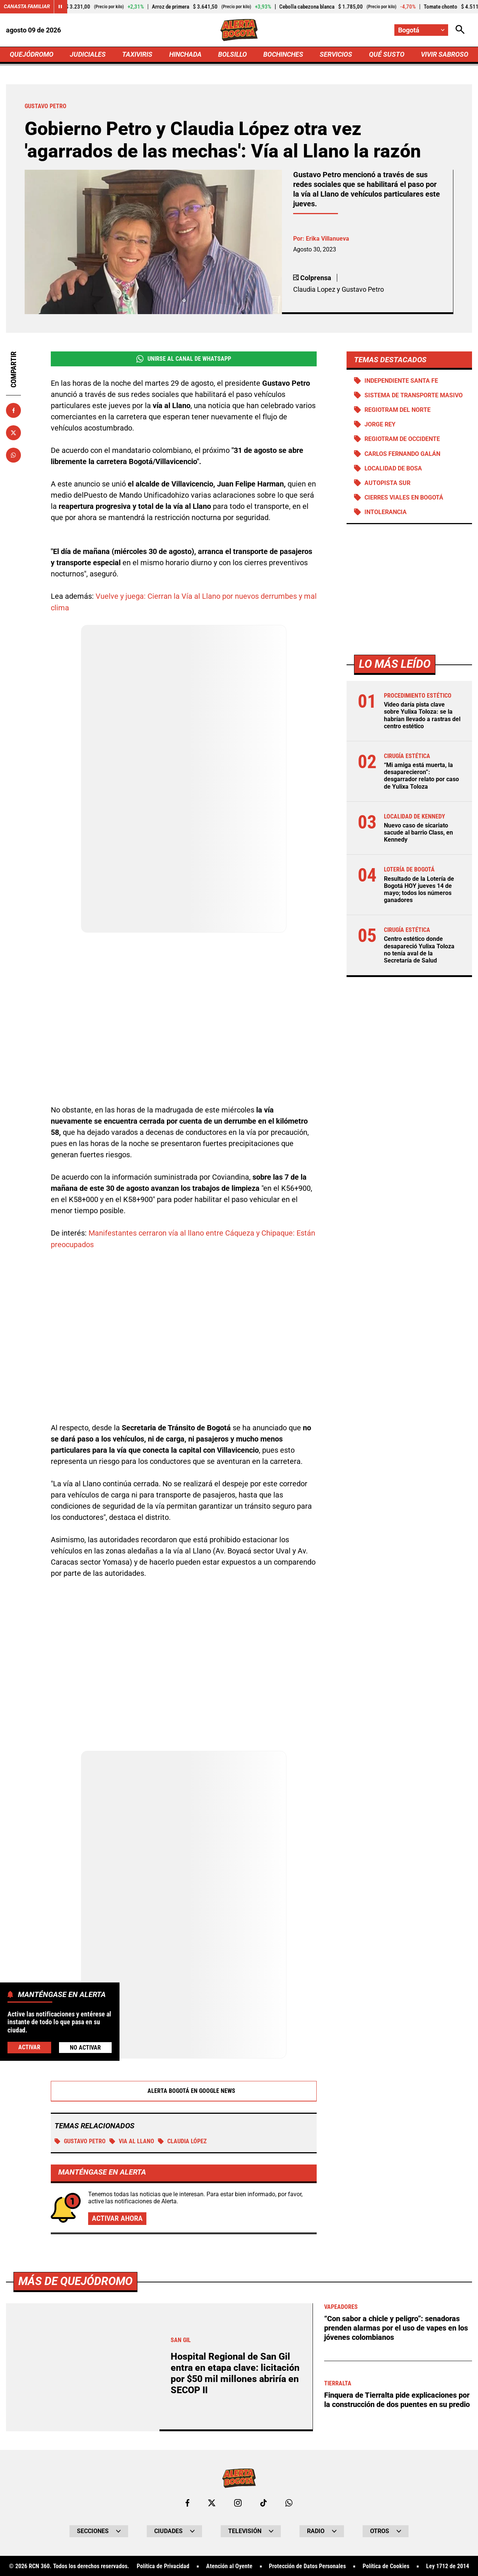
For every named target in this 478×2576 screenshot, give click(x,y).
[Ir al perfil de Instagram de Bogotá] (238, 2502)
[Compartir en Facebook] (13, 410)
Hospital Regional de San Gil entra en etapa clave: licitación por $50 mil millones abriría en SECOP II (235, 2372)
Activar (29, 2047)
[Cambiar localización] (421, 30)
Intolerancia (385, 512)
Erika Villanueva (327, 238)
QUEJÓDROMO (31, 55)
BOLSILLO (232, 55)
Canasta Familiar (27, 7)
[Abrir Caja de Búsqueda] (460, 30)
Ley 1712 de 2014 (447, 2566)
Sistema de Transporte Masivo (413, 396)
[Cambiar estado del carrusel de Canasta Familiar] (60, 6)
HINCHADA (185, 55)
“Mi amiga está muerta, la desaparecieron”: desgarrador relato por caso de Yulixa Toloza (421, 776)
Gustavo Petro (80, 2140)
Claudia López (182, 2140)
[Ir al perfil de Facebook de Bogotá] (187, 2502)
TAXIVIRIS (137, 55)
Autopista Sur (387, 483)
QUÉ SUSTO (386, 55)
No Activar (85, 2047)
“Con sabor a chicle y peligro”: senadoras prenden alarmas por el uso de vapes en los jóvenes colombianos (396, 2326)
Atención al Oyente (229, 2566)
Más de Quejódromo (75, 2280)
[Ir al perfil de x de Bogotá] (211, 2502)
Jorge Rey (379, 425)
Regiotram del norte (397, 410)
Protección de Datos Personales (307, 2566)
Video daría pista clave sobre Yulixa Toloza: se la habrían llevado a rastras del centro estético (422, 716)
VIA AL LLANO (131, 2140)
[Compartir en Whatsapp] (13, 455)
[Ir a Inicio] (239, 30)
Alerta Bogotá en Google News (184, 2090)
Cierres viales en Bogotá (403, 498)
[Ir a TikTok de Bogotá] (263, 2502)
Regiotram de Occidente (402, 439)
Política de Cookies (386, 2566)
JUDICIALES (88, 55)
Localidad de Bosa (393, 468)
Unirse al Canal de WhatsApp (183, 359)
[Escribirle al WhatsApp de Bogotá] (288, 2502)
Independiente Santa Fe (401, 381)
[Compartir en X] (13, 433)
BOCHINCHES (283, 55)
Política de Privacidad (163, 2566)
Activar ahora (117, 2217)
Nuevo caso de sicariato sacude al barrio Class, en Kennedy (418, 833)
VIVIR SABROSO (444, 55)
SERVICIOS (336, 55)
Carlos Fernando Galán (402, 454)
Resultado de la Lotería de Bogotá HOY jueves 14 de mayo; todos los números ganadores (419, 890)
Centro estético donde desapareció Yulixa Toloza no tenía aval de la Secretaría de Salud (419, 950)
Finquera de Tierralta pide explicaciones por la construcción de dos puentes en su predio (397, 2398)
